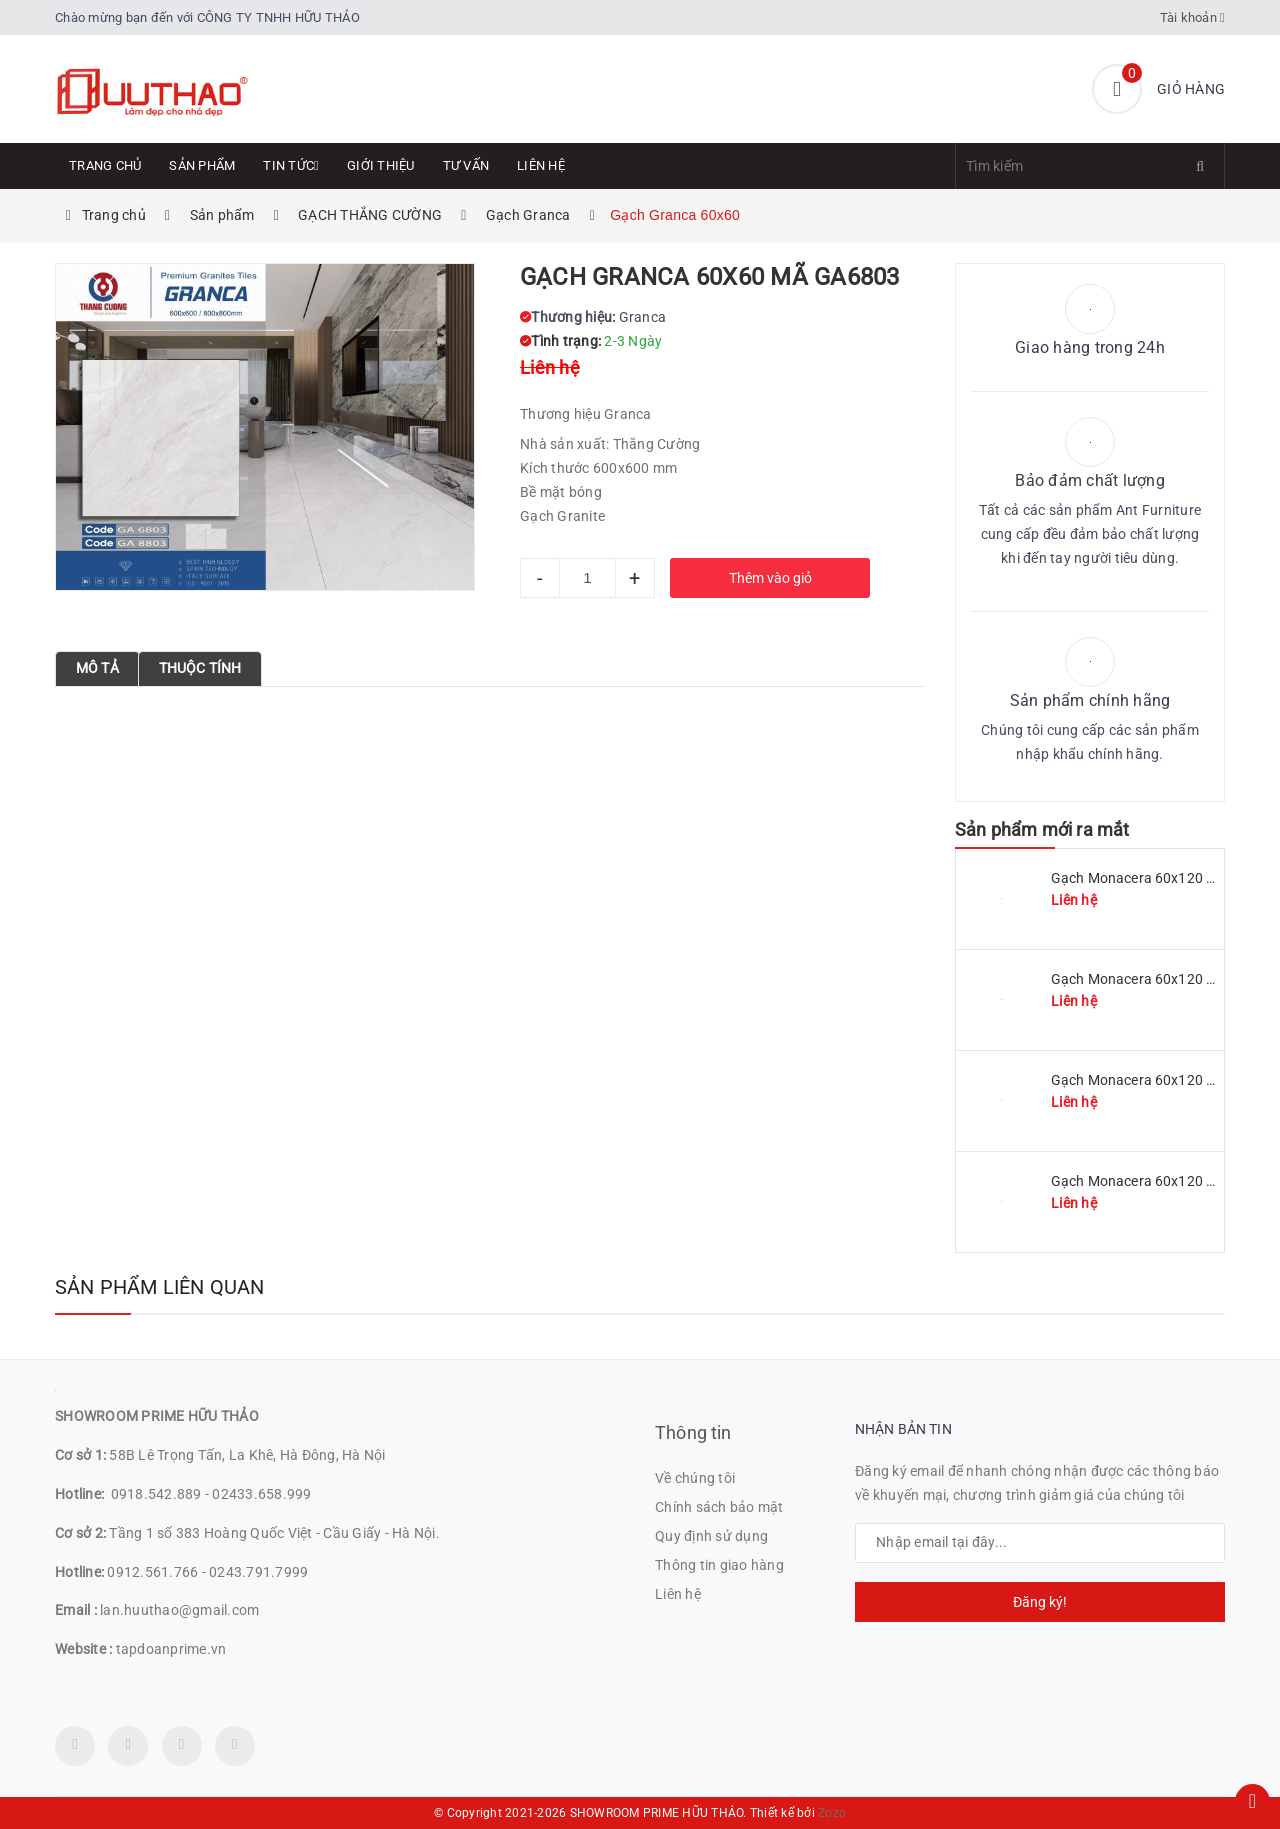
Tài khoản (1193, 17)
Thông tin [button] (693, 1432)
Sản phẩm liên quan (160, 1287)
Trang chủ (105, 165)
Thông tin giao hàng (719, 1565)
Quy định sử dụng (711, 1536)
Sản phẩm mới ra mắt (1042, 829)
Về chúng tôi (695, 1478)
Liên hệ (541, 165)
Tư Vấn (466, 165)
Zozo (832, 1813)
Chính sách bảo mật (719, 1507)
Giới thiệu (381, 165)
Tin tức (291, 165)
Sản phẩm (202, 165)
